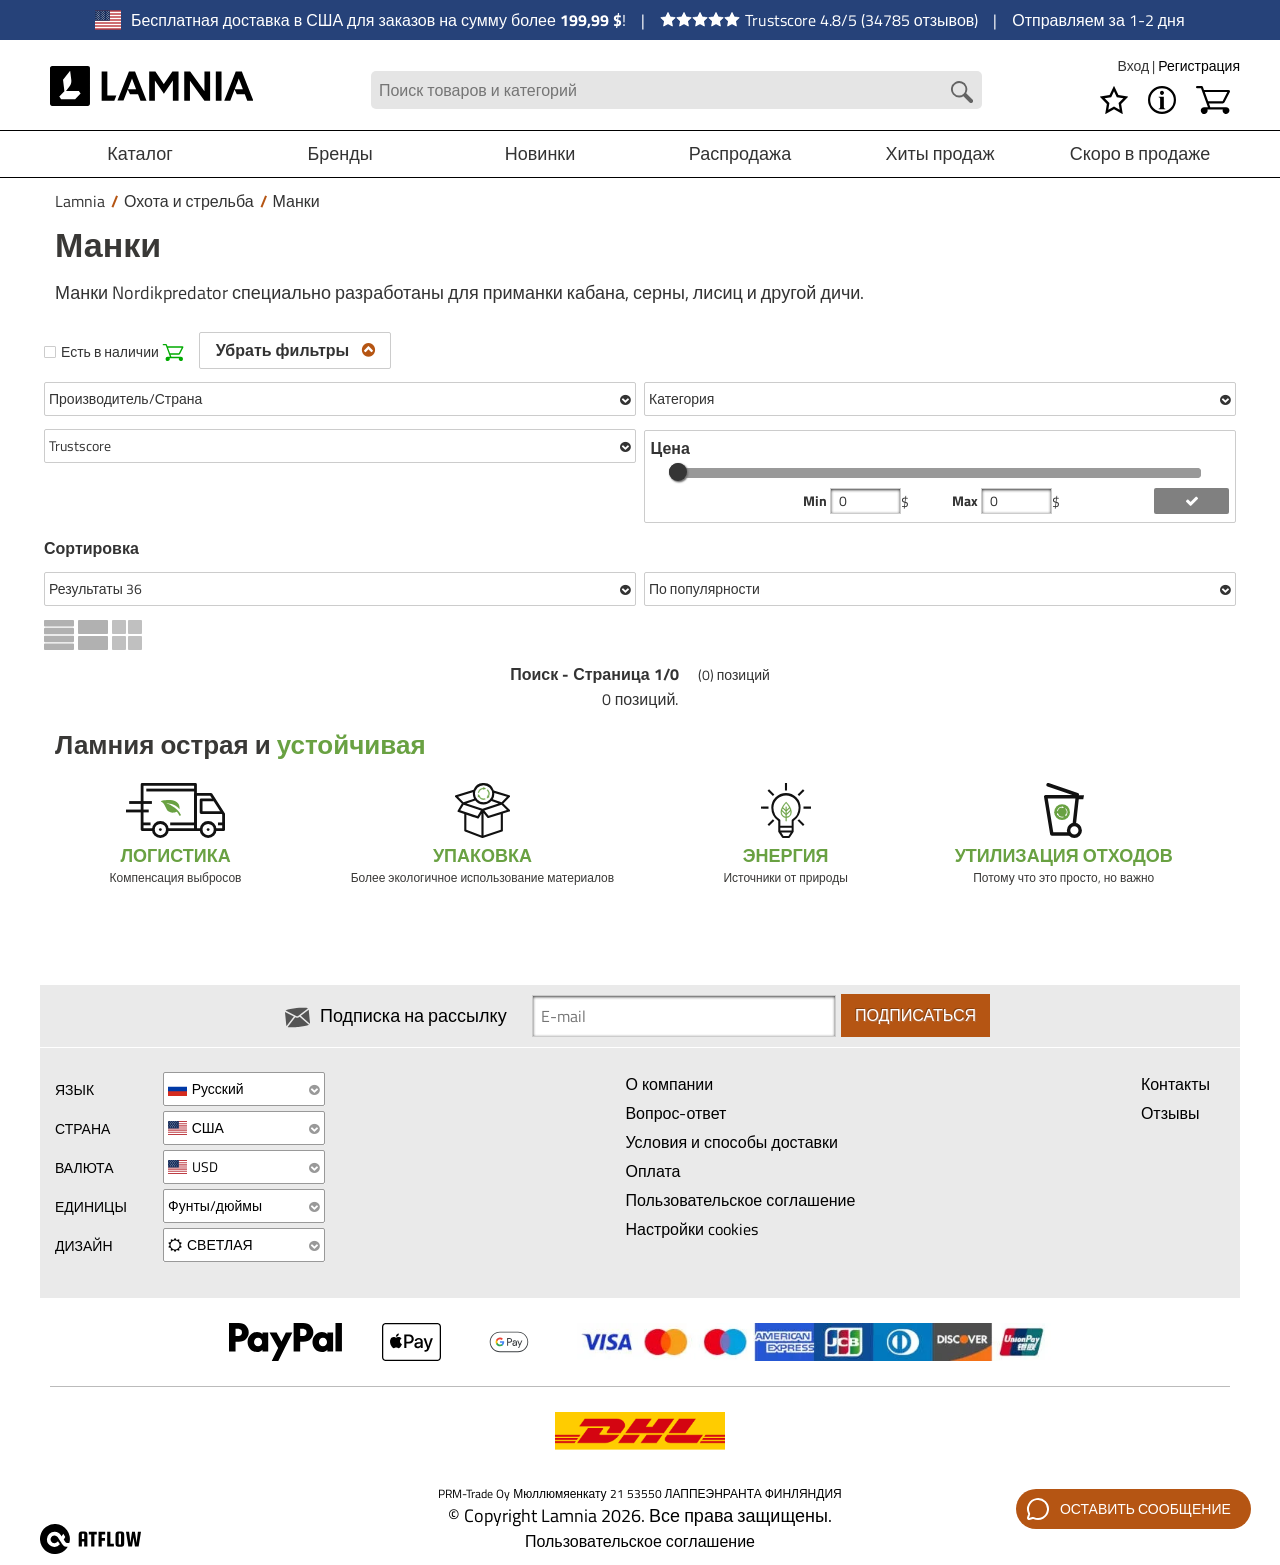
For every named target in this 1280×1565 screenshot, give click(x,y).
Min (816, 501)
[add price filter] (1191, 501)
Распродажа (740, 153)
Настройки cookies (691, 1229)
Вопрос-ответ (675, 1113)
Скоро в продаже (1140, 153)
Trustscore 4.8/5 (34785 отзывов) (819, 20)
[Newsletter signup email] (684, 1016)
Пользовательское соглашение (740, 1200)
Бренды (339, 153)
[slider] (678, 472)
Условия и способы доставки (731, 1142)
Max (966, 501)
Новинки (540, 153)
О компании (669, 1084)
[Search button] (962, 92)
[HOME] (151, 90)
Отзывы (1170, 1113)
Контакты (1175, 1084)
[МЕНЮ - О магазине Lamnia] (1162, 100)
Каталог (139, 153)
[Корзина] (1213, 100)
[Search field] (676, 90)
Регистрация (1199, 65)
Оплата (652, 1171)
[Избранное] (1114, 100)
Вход (1134, 65)
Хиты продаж (939, 153)
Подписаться (915, 1016)
